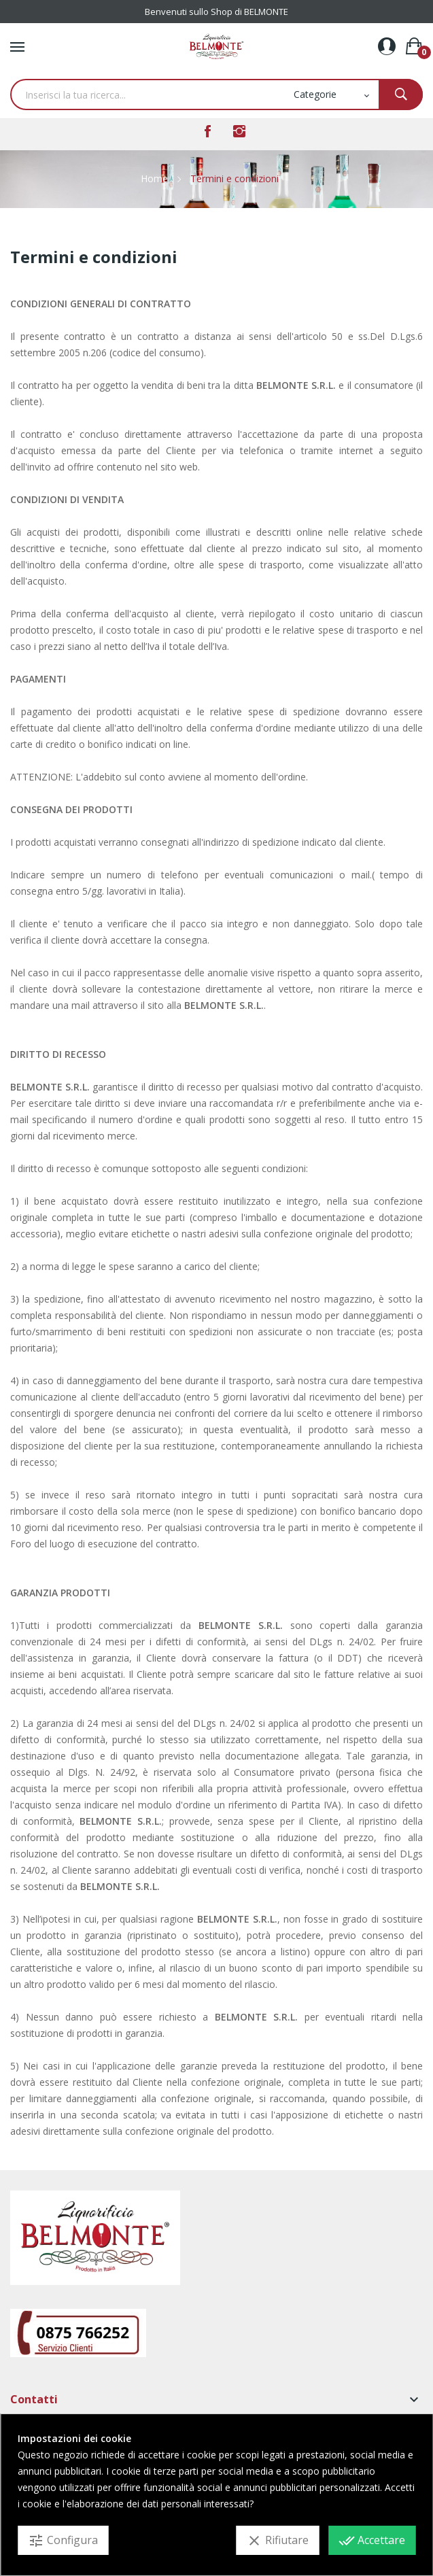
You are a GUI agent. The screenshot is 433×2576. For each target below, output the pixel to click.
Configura (63, 2540)
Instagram (239, 131)
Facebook (208, 131)
